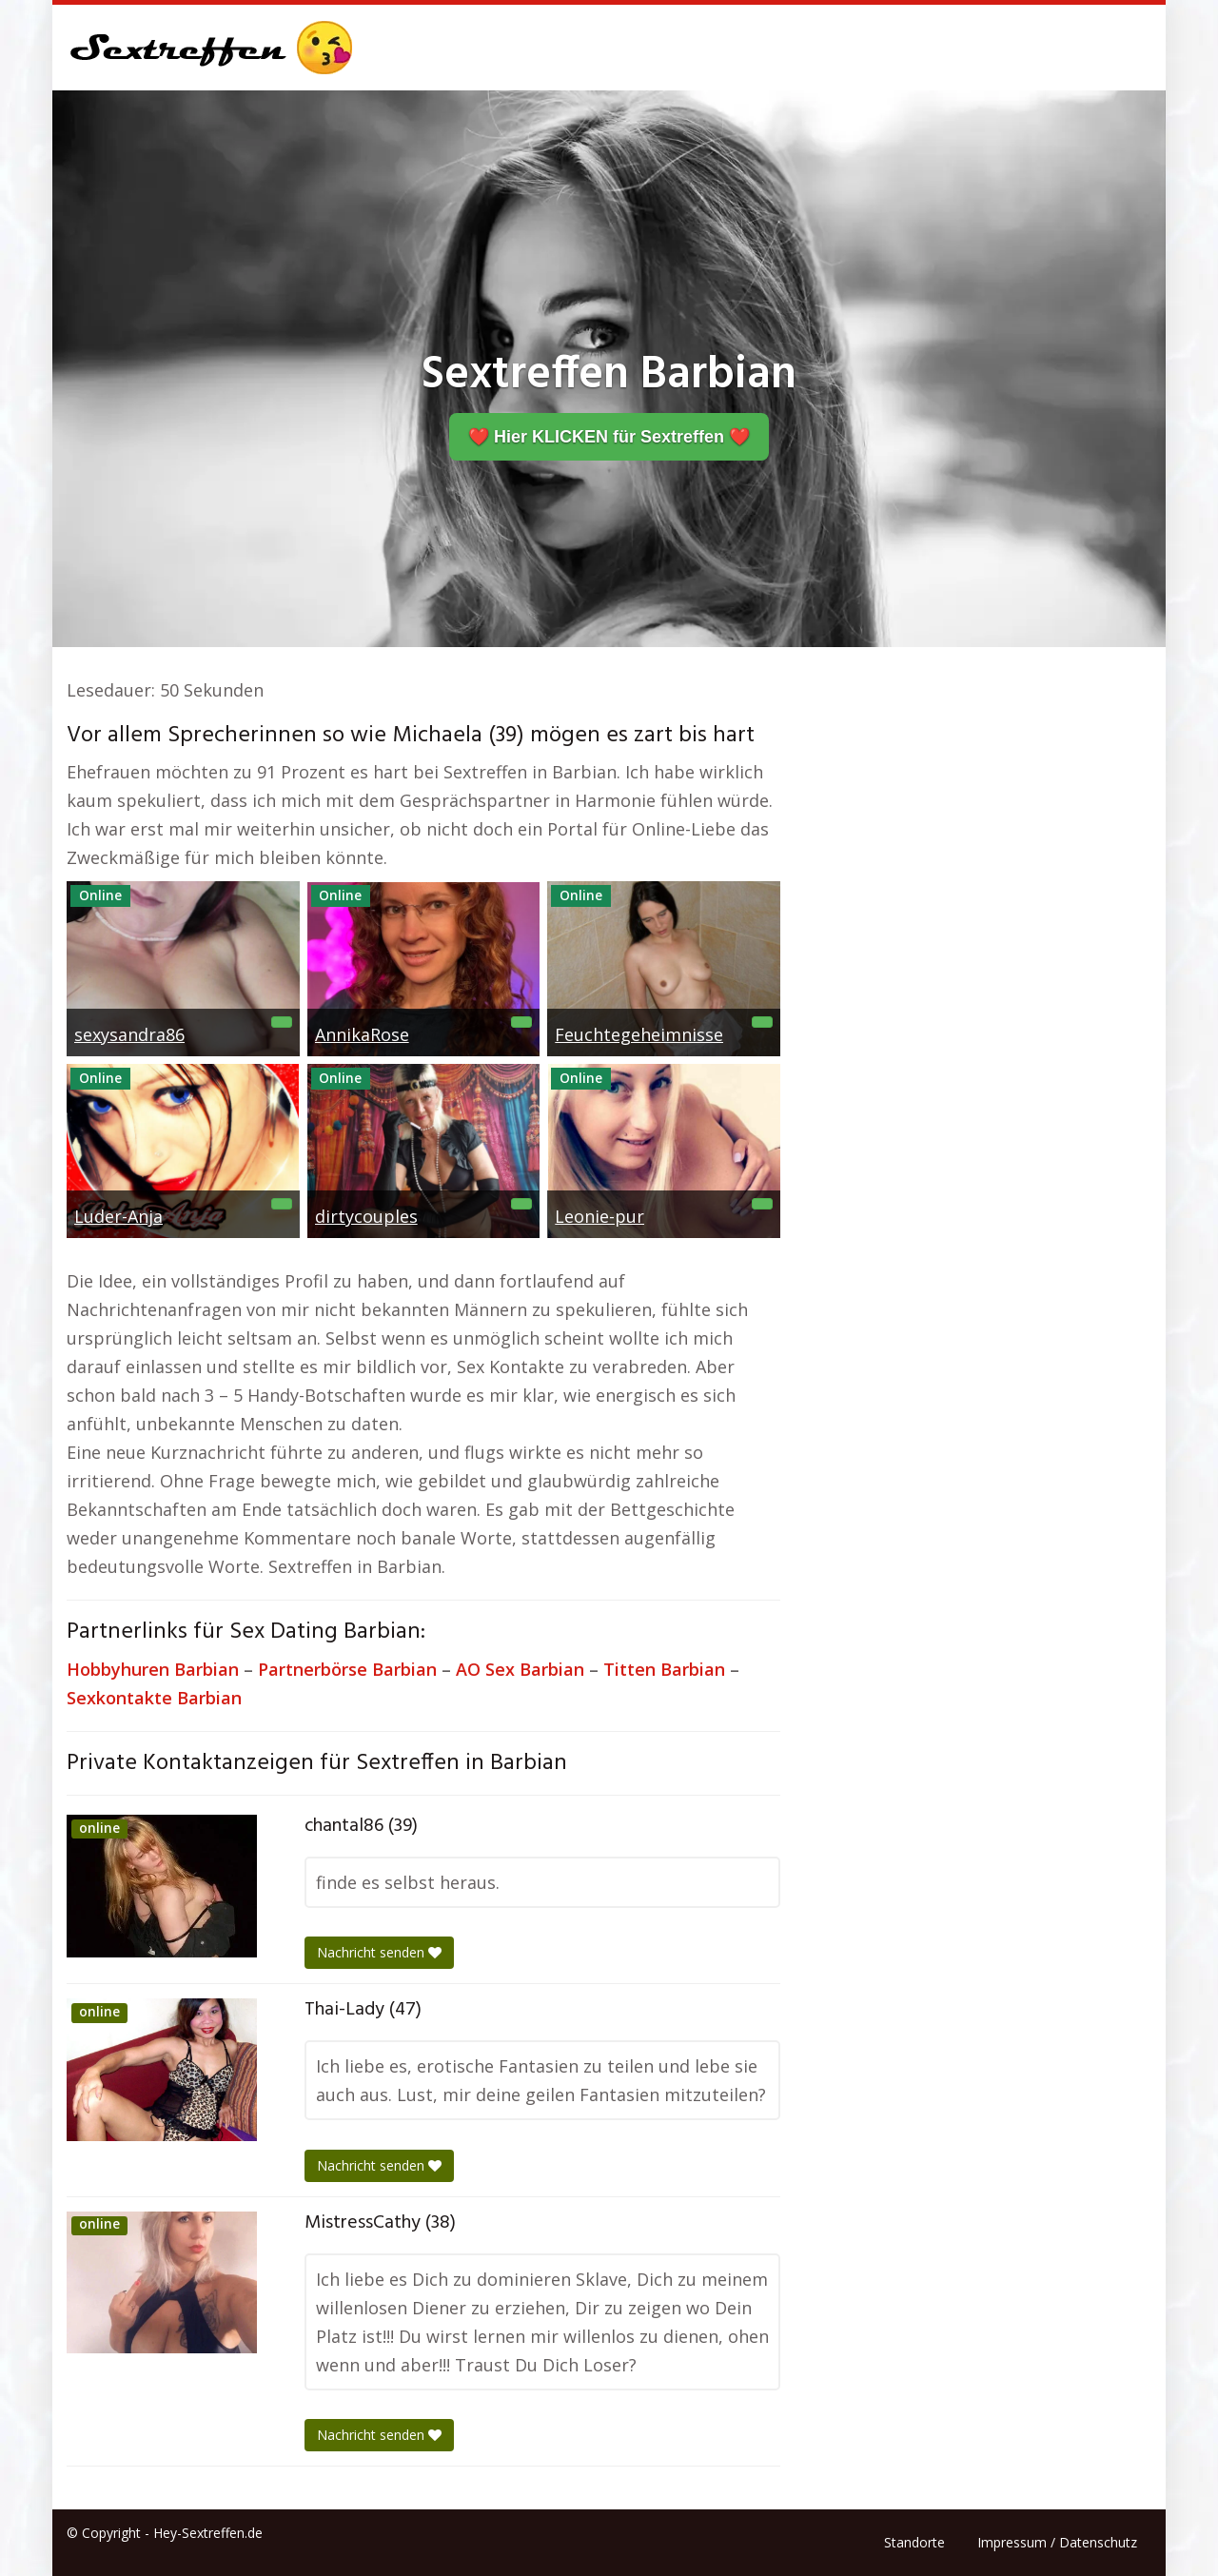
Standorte (914, 2542)
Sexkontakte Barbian (154, 1697)
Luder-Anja (118, 1216)
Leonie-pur (599, 1216)
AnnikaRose (362, 1034)
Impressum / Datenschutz (1057, 2542)
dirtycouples (366, 1216)
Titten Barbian (664, 1669)
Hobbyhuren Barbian (153, 1669)
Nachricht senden (379, 1952)
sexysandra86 (129, 1034)
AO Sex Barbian (520, 1669)
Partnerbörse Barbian (347, 1669)
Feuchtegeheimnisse (639, 1034)
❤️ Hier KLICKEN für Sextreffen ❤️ (609, 436)
